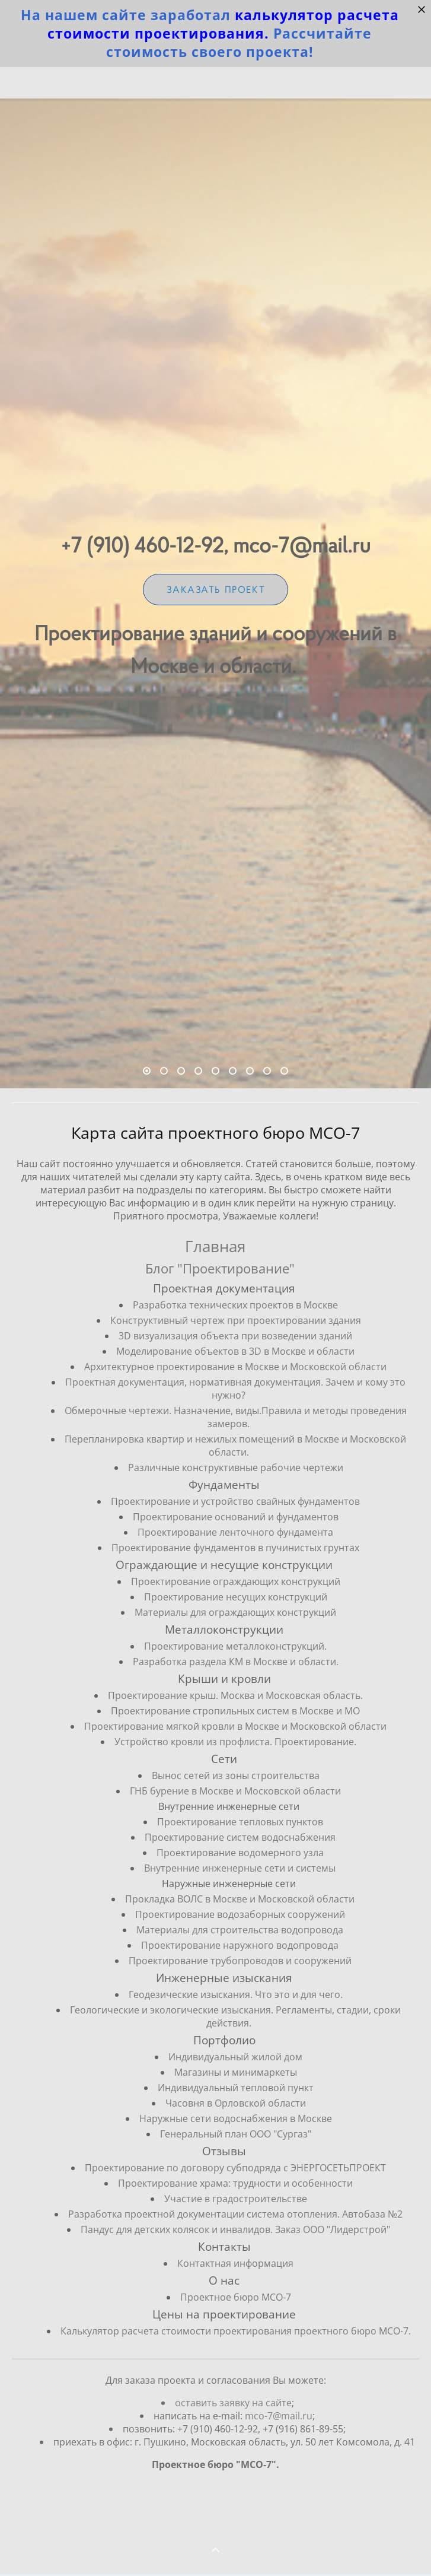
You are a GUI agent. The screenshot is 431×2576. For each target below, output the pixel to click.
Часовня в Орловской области (235, 2103)
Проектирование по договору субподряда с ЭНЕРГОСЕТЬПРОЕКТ (235, 2167)
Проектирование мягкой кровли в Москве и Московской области (235, 1726)
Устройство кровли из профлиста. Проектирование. (235, 1741)
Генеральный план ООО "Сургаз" (235, 2133)
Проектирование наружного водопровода (240, 1945)
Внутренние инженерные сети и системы (240, 1868)
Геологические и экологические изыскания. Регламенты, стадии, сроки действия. (235, 2016)
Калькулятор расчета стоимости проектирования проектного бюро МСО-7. (235, 2330)
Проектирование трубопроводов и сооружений (240, 1960)
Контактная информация (235, 2263)
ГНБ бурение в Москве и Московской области (235, 1790)
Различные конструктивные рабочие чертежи (235, 1467)
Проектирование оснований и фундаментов (236, 1516)
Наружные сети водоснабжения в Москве (235, 2118)
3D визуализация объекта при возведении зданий (235, 1335)
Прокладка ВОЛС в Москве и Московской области (240, 1898)
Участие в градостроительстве (235, 2198)
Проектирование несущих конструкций (235, 1596)
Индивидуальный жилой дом (235, 2056)
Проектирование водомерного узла (240, 1852)
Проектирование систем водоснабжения (240, 1837)
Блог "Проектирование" (220, 1268)
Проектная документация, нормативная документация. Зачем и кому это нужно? (235, 1389)
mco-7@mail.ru (278, 2438)
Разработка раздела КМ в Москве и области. (236, 1661)
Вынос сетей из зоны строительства (236, 1775)
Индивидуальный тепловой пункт (236, 2087)
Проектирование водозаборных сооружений (240, 1914)
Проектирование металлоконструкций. (235, 1646)
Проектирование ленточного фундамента (235, 1532)
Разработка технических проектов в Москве (235, 1304)
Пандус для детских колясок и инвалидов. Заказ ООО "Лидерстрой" (235, 2229)
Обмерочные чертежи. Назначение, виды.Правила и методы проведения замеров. (236, 1417)
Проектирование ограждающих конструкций (235, 1581)
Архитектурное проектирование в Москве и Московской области (235, 1366)
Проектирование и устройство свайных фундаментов (235, 1501)
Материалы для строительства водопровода (239, 1929)
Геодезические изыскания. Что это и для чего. (236, 1994)
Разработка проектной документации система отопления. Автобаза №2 (235, 2214)
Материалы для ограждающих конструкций (235, 1612)
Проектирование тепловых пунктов (240, 1821)
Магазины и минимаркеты (235, 2072)
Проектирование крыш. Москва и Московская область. (235, 1695)
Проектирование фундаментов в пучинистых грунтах (235, 1547)
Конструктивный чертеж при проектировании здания (235, 1320)
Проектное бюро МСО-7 (235, 2297)
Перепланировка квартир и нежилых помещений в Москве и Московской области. (235, 1445)
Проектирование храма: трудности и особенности (235, 2183)
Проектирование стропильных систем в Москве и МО (235, 1710)
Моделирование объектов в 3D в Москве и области (235, 1351)
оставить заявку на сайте (233, 2425)
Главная (215, 1246)
